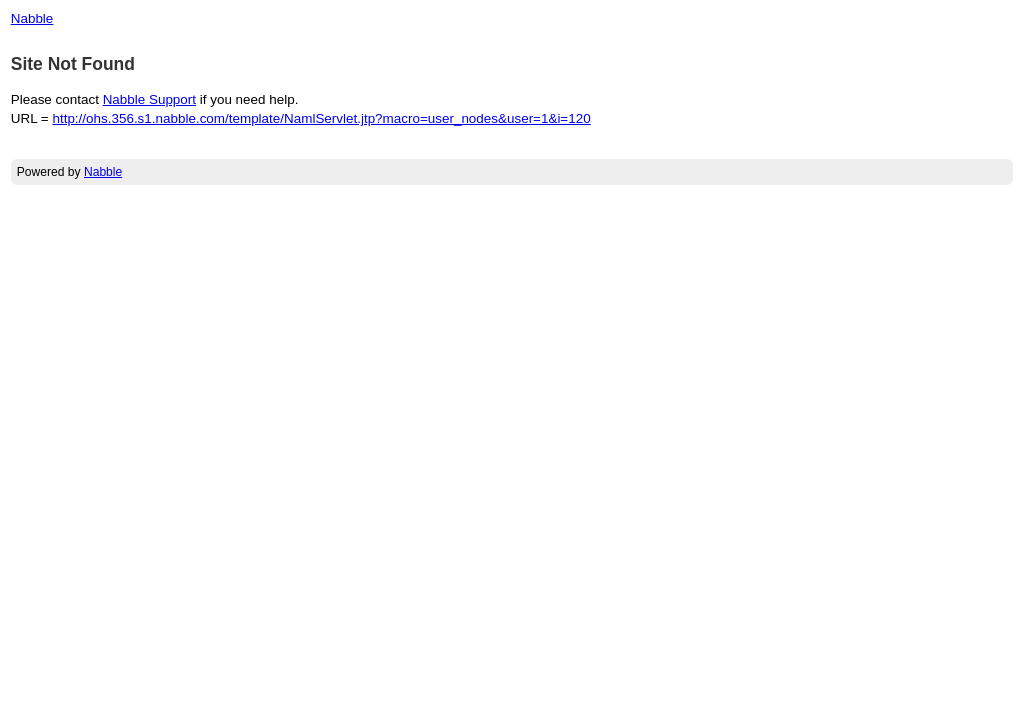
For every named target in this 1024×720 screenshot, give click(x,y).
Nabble (32, 18)
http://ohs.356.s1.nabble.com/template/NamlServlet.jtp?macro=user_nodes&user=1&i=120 (321, 118)
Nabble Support (149, 99)
